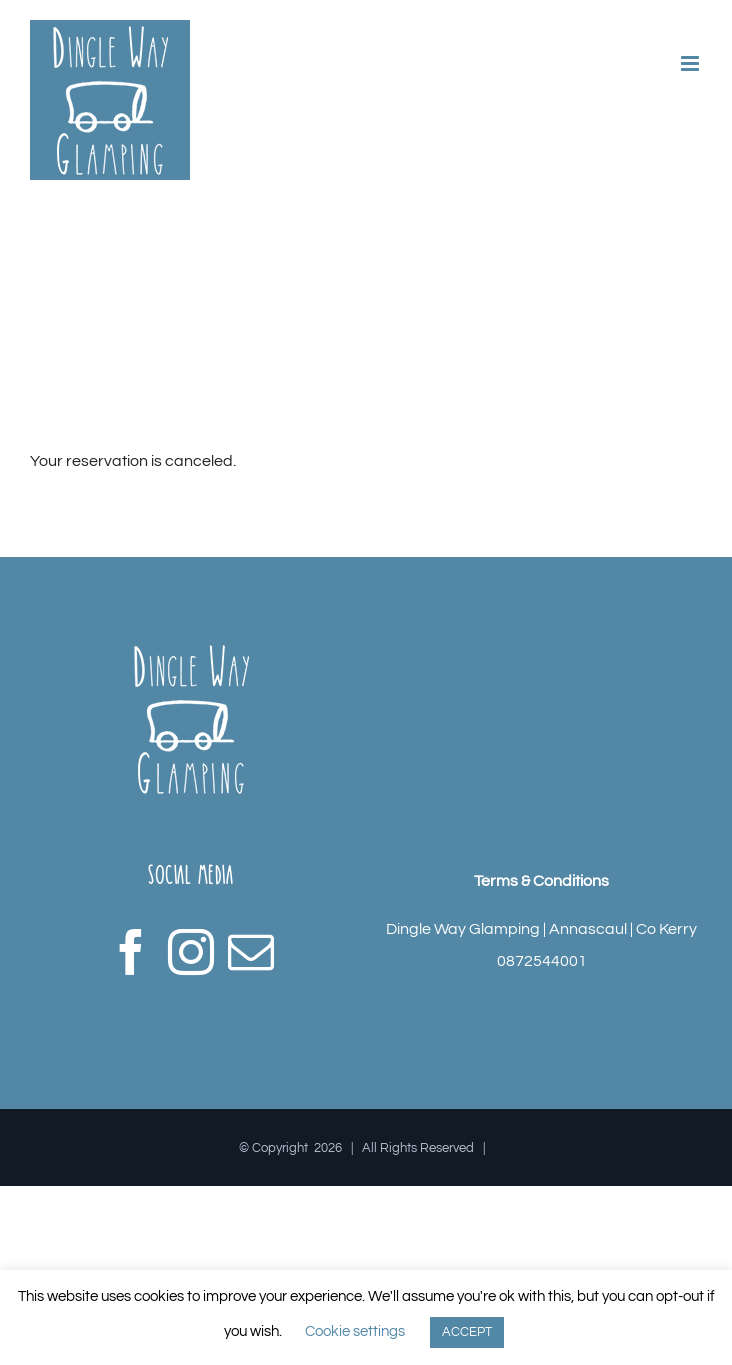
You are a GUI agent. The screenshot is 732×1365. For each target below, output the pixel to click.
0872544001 (542, 961)
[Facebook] (131, 952)
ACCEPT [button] (467, 1332)
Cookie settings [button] (355, 1331)
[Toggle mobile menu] (691, 63)
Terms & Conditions (541, 881)
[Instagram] (191, 952)
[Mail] (251, 952)
